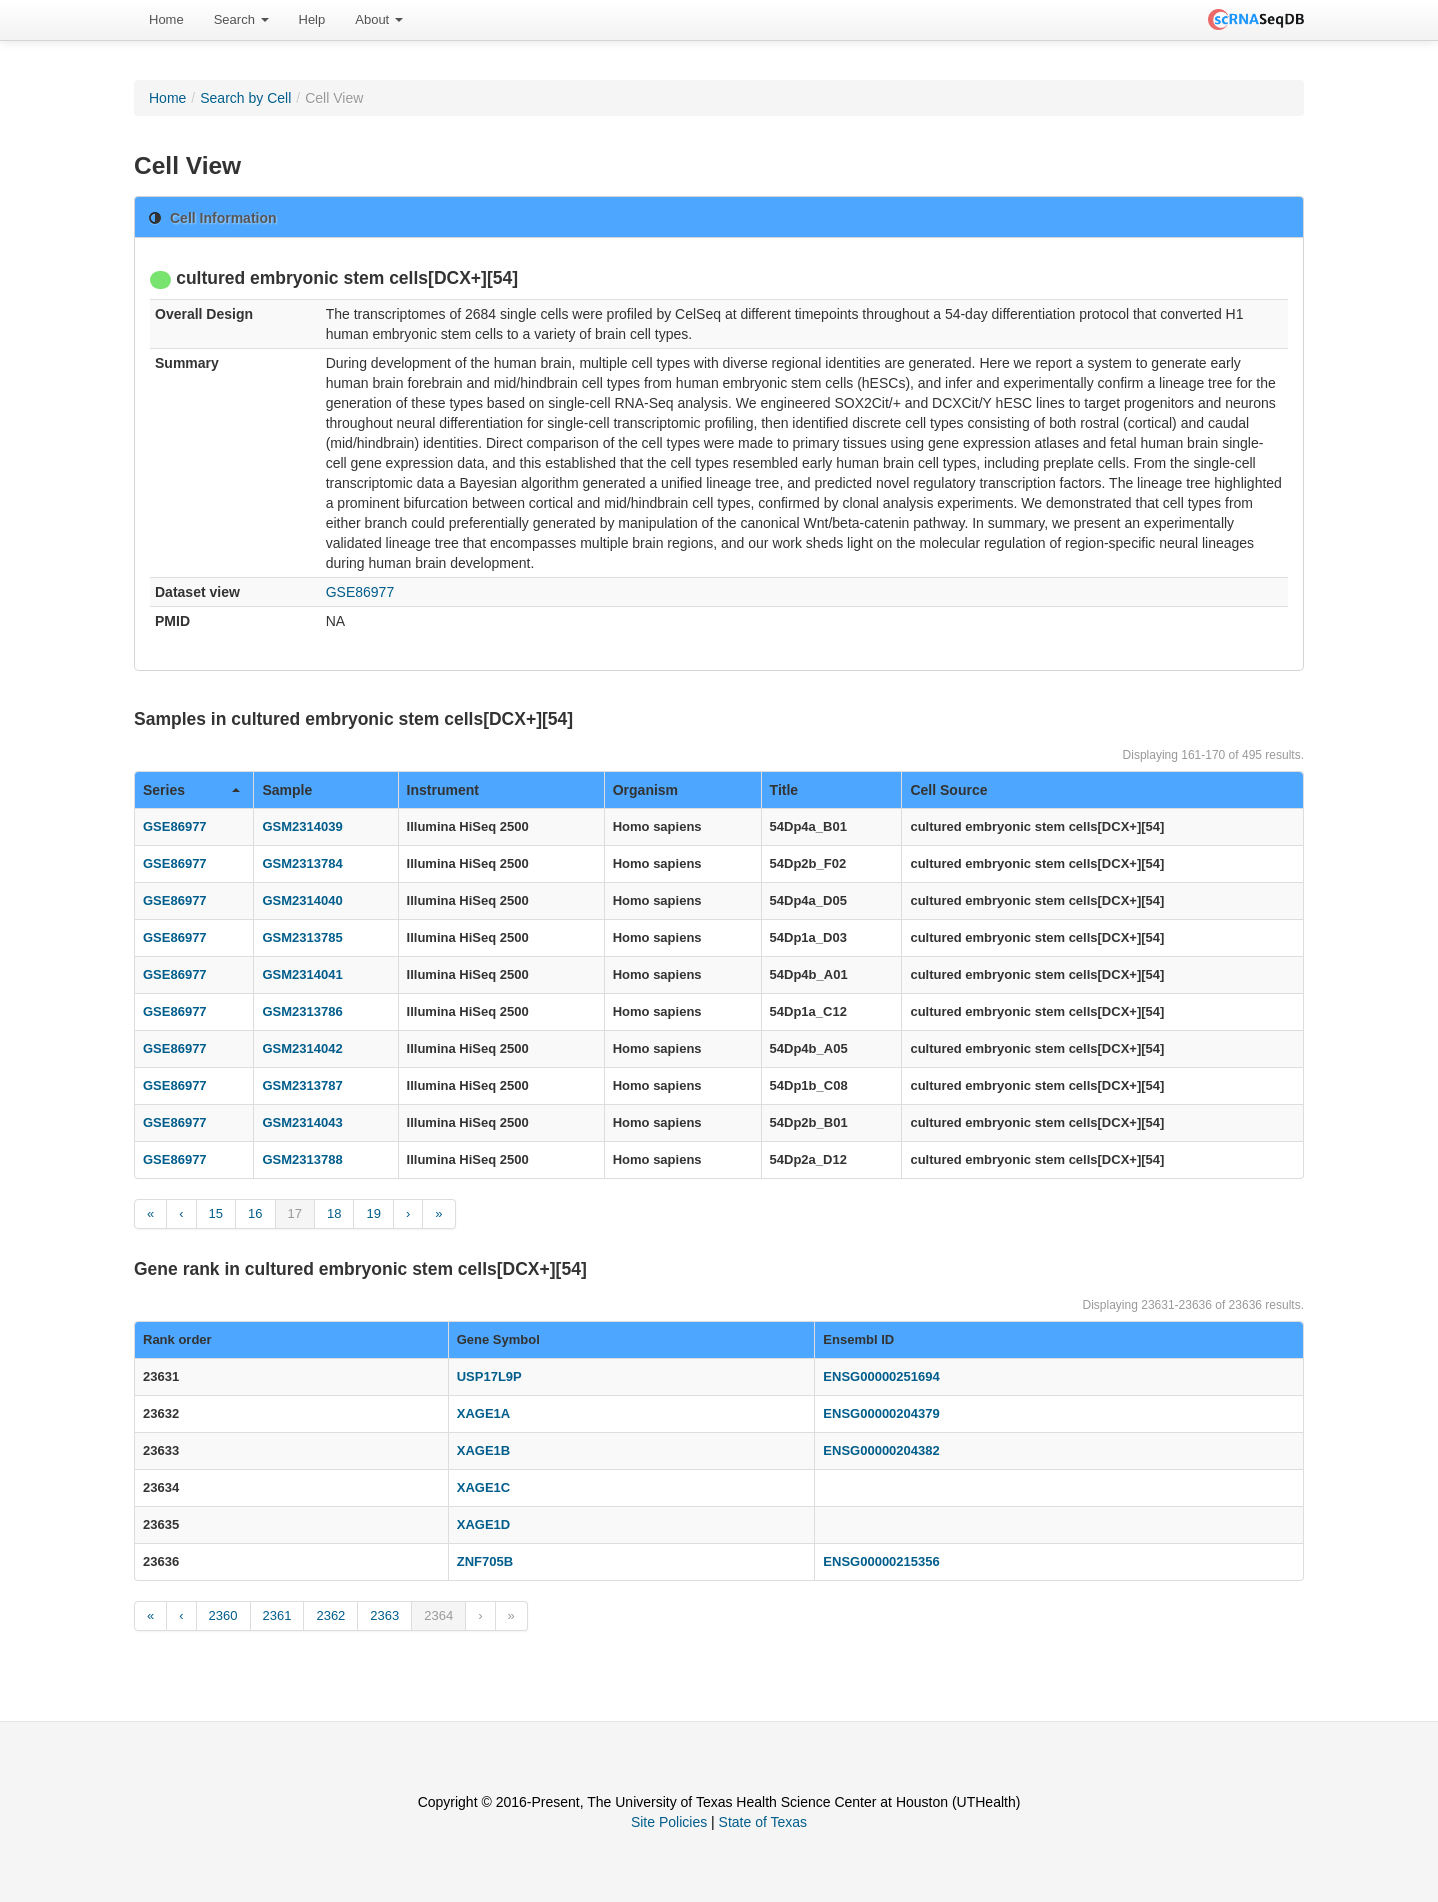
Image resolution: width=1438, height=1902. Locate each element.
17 (295, 1213)
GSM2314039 (302, 826)
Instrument (443, 790)
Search (241, 19)
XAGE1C (483, 1487)
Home (166, 19)
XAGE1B (483, 1450)
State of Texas (763, 1822)
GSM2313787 (302, 1085)
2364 (438, 1615)
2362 (330, 1615)
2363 (384, 1615)
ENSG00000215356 (881, 1561)
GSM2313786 (302, 1011)
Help (312, 19)
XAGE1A (483, 1413)
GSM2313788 (302, 1159)
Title (784, 790)
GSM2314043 (302, 1122)
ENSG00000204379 (881, 1413)
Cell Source (948, 790)
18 (334, 1213)
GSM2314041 (302, 974)
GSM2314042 (302, 1048)
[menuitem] (166, 20)
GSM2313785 (302, 937)
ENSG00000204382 (881, 1450)
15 (216, 1213)
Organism (645, 790)
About (379, 19)
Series (191, 790)
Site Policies (669, 1822)
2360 (223, 1615)
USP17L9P (489, 1376)
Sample (287, 790)
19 (373, 1213)
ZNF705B (485, 1561)
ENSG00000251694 (881, 1376)
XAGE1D (483, 1524)
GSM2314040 (302, 900)
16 (255, 1213)
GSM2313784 (302, 863)
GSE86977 (360, 592)
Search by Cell (245, 98)
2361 (277, 1615)
